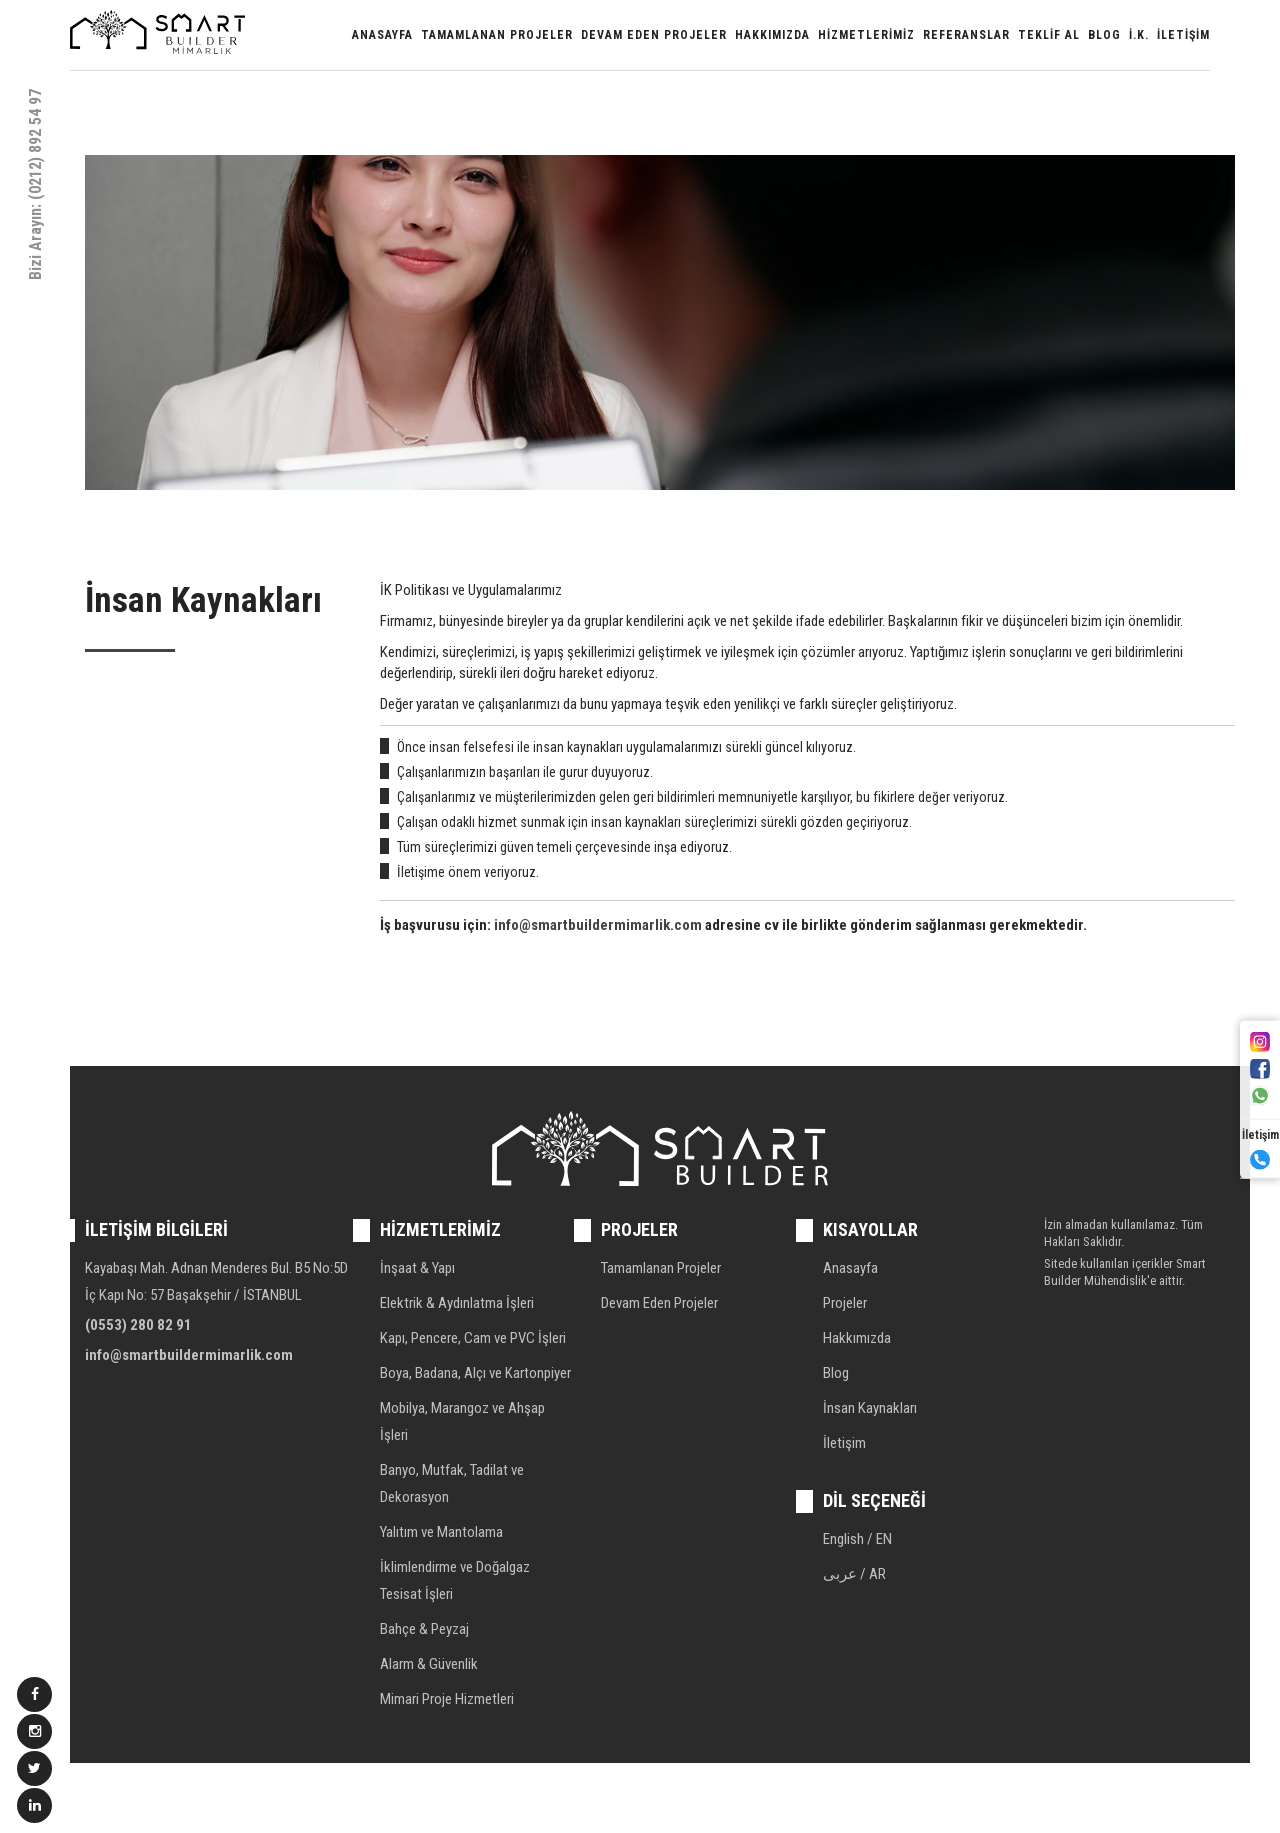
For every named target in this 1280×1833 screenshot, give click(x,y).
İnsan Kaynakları (870, 1408)
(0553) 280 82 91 (138, 1325)
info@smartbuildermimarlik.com (598, 925)
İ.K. (1139, 35)
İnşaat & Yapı (417, 1268)
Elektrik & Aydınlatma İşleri (457, 1303)
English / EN (857, 1539)
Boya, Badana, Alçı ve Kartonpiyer (475, 1373)
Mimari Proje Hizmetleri (447, 1699)
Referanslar (966, 35)
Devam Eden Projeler (654, 35)
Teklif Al (1049, 35)
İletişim (1183, 35)
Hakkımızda (772, 35)
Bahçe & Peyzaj (424, 1629)
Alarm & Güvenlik (429, 1664)
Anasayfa (382, 35)
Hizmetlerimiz (866, 35)
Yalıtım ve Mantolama (441, 1532)
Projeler (845, 1303)
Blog (1104, 35)
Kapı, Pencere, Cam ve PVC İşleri (473, 1338)
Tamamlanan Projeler (497, 35)
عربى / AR (854, 1574)
